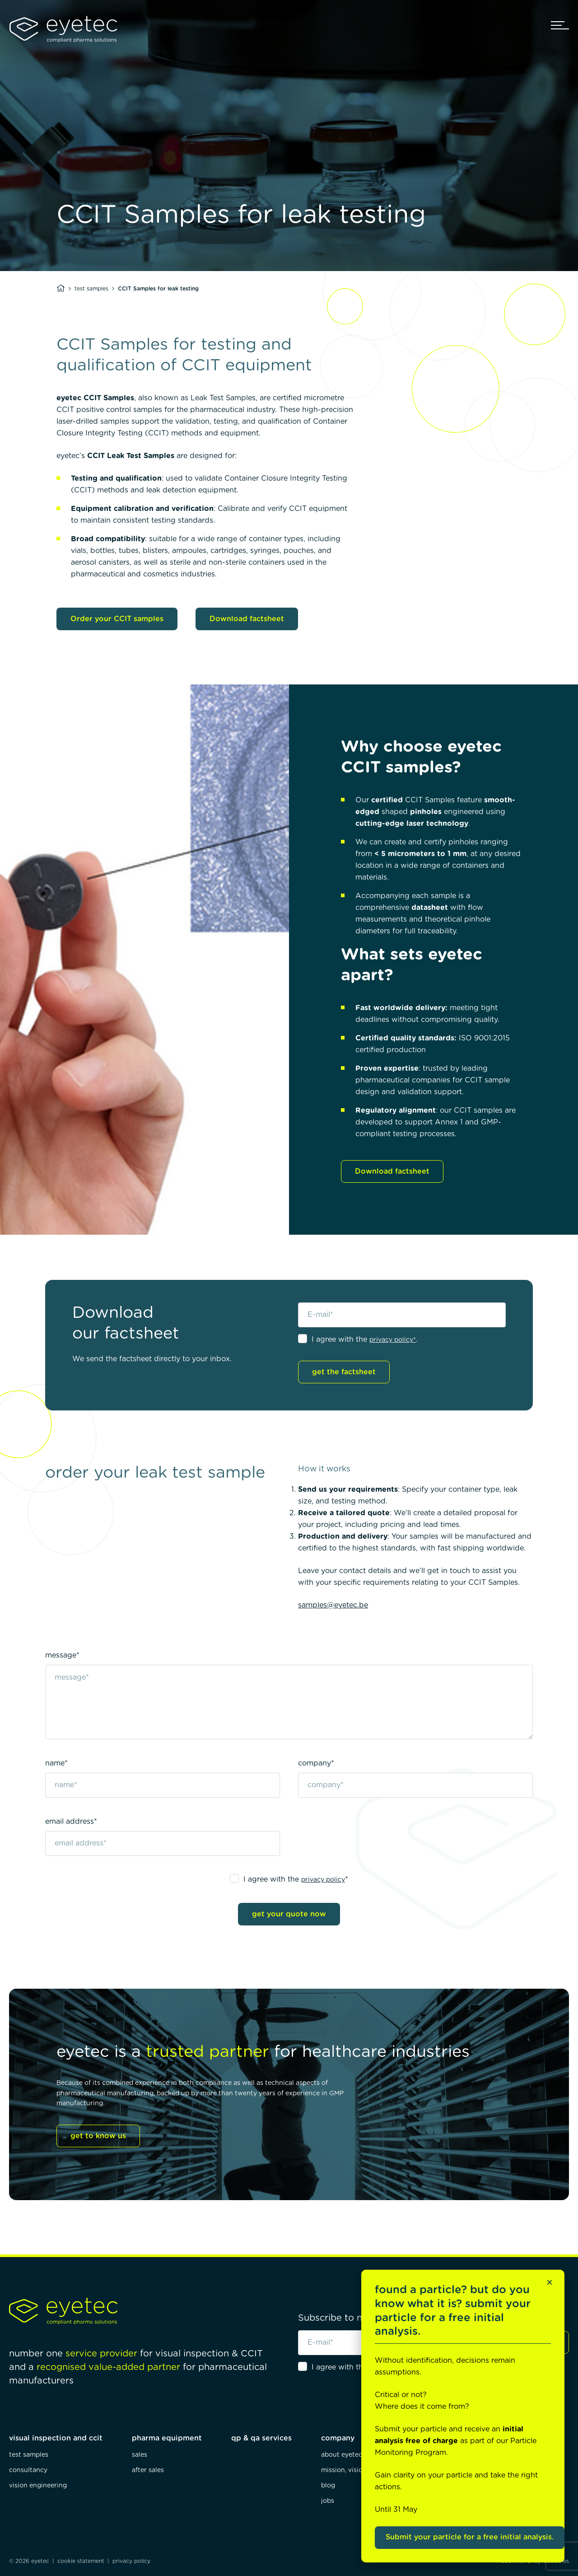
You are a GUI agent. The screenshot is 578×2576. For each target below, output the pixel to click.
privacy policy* (392, 1340)
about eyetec (341, 2455)
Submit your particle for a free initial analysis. (470, 2537)
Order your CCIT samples (116, 619)
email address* (71, 1821)
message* (62, 1655)
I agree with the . (365, 1339)
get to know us (98, 2136)
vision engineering (38, 2485)
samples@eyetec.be (333, 1605)
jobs (327, 2501)
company (337, 2438)
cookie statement (80, 2561)
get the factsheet (344, 1372)
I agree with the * (295, 1879)
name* (56, 1763)
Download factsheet (247, 619)
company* (316, 1763)
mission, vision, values (355, 2470)
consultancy (28, 2470)
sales (139, 2455)
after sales (148, 2470)
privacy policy (323, 1880)
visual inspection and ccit (56, 2438)
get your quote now (289, 1914)
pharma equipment (167, 2438)
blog (328, 2485)
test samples (91, 288)
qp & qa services (261, 2438)
